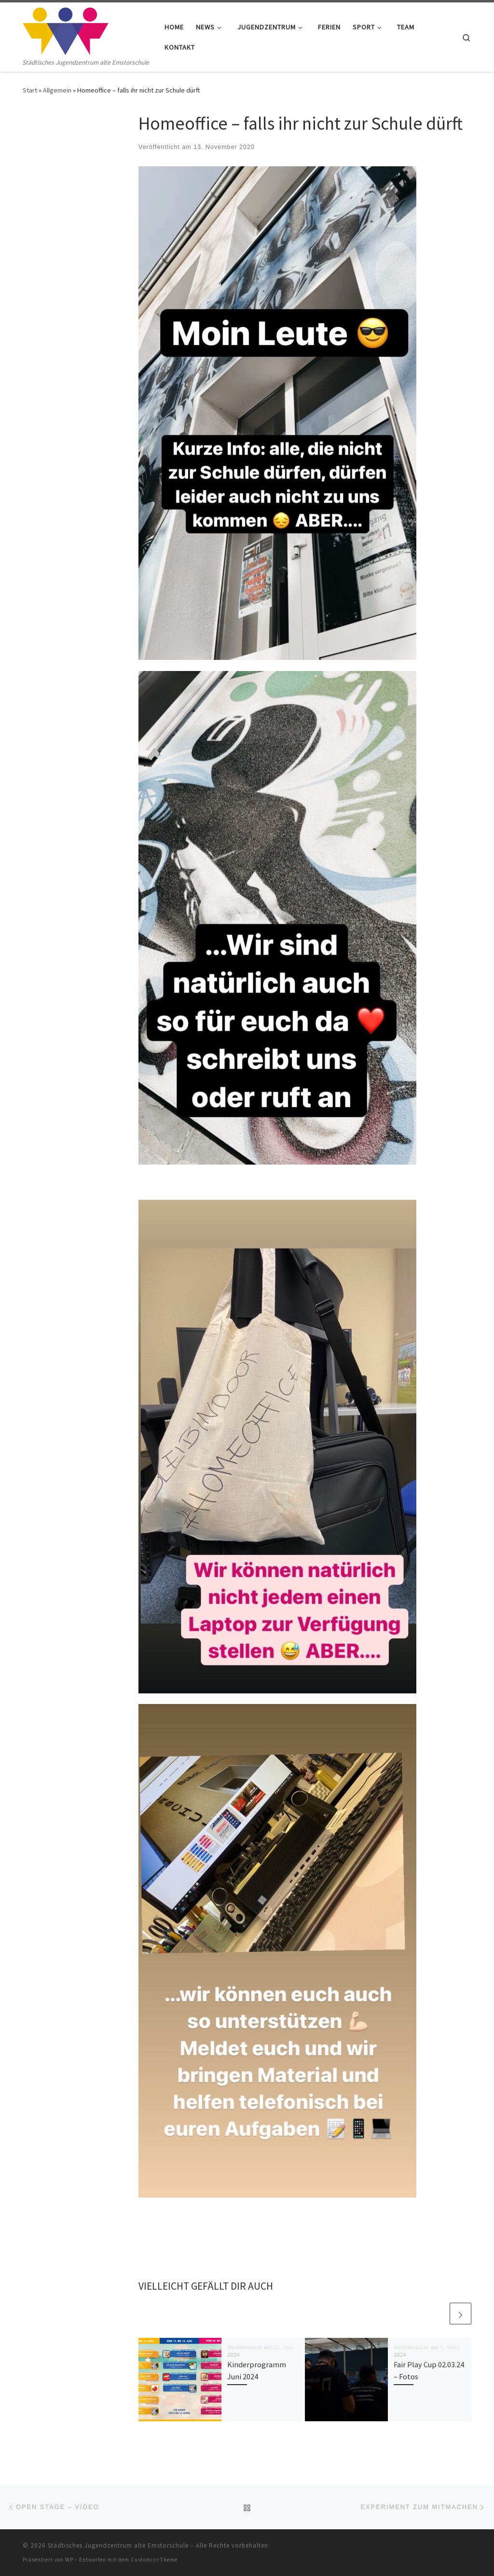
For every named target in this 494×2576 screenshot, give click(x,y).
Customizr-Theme (154, 2559)
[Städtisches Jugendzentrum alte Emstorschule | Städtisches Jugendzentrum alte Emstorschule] (66, 29)
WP (69, 2559)
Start (30, 90)
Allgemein (57, 90)
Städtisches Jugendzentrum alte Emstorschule (118, 2545)
